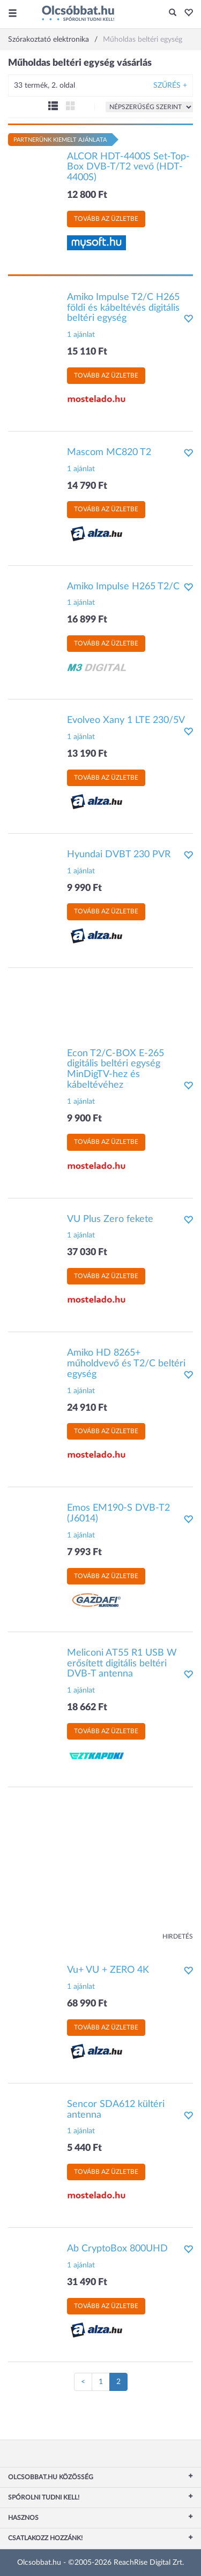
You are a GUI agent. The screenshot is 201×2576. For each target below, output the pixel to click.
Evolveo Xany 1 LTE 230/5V (126, 720)
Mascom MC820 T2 (109, 452)
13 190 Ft (87, 754)
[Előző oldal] (83, 2382)
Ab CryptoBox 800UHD (117, 2249)
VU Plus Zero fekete (110, 1219)
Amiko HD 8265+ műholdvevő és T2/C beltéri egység (126, 1363)
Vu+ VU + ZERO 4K (108, 1970)
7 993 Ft (84, 1552)
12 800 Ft (87, 195)
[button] (185, 13)
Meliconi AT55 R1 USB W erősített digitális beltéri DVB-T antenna (122, 1663)
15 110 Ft (87, 352)
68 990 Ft (87, 2004)
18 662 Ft (87, 1707)
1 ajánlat (81, 335)
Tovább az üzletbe (106, 219)
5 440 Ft (84, 2148)
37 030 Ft (87, 1252)
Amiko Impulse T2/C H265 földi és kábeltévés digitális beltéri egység (123, 308)
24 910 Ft (87, 1408)
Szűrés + (170, 85)
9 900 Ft (84, 1119)
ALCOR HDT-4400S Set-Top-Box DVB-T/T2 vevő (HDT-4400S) (128, 167)
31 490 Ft (87, 2282)
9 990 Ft (84, 888)
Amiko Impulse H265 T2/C (123, 586)
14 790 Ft (87, 486)
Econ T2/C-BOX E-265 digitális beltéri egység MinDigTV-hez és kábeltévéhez (115, 1069)
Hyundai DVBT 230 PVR (118, 854)
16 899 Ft (87, 620)
